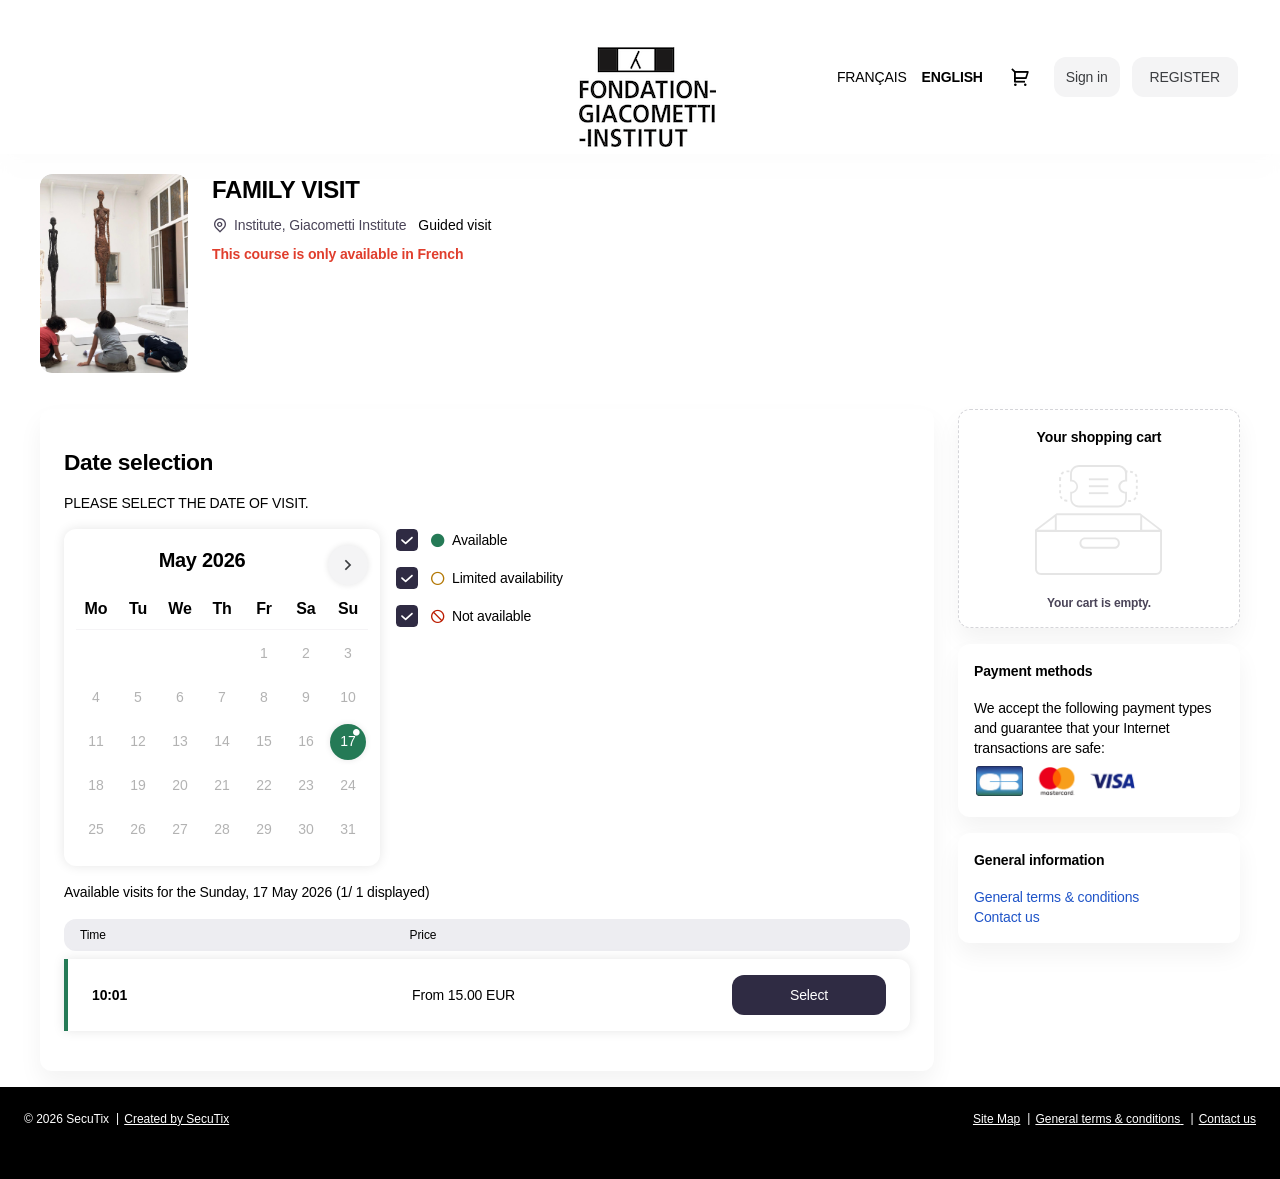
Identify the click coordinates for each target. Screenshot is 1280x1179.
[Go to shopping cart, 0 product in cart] (1020, 77)
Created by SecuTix (176, 1119)
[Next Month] (348, 565)
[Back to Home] (647, 97)
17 (353, 746)
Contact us (1007, 917)
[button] (809, 995)
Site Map (996, 1119)
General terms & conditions (1056, 897)
